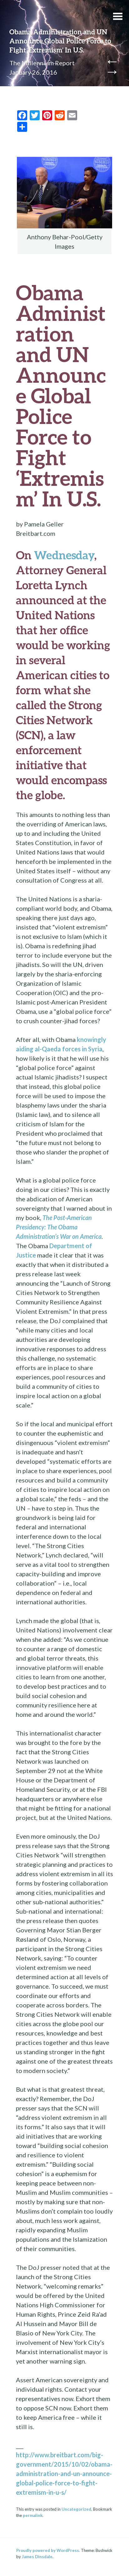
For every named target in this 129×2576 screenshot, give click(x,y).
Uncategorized (76, 2509)
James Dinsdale (37, 2556)
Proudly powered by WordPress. (48, 2550)
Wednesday (64, 555)
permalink (32, 2515)
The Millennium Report (42, 63)
